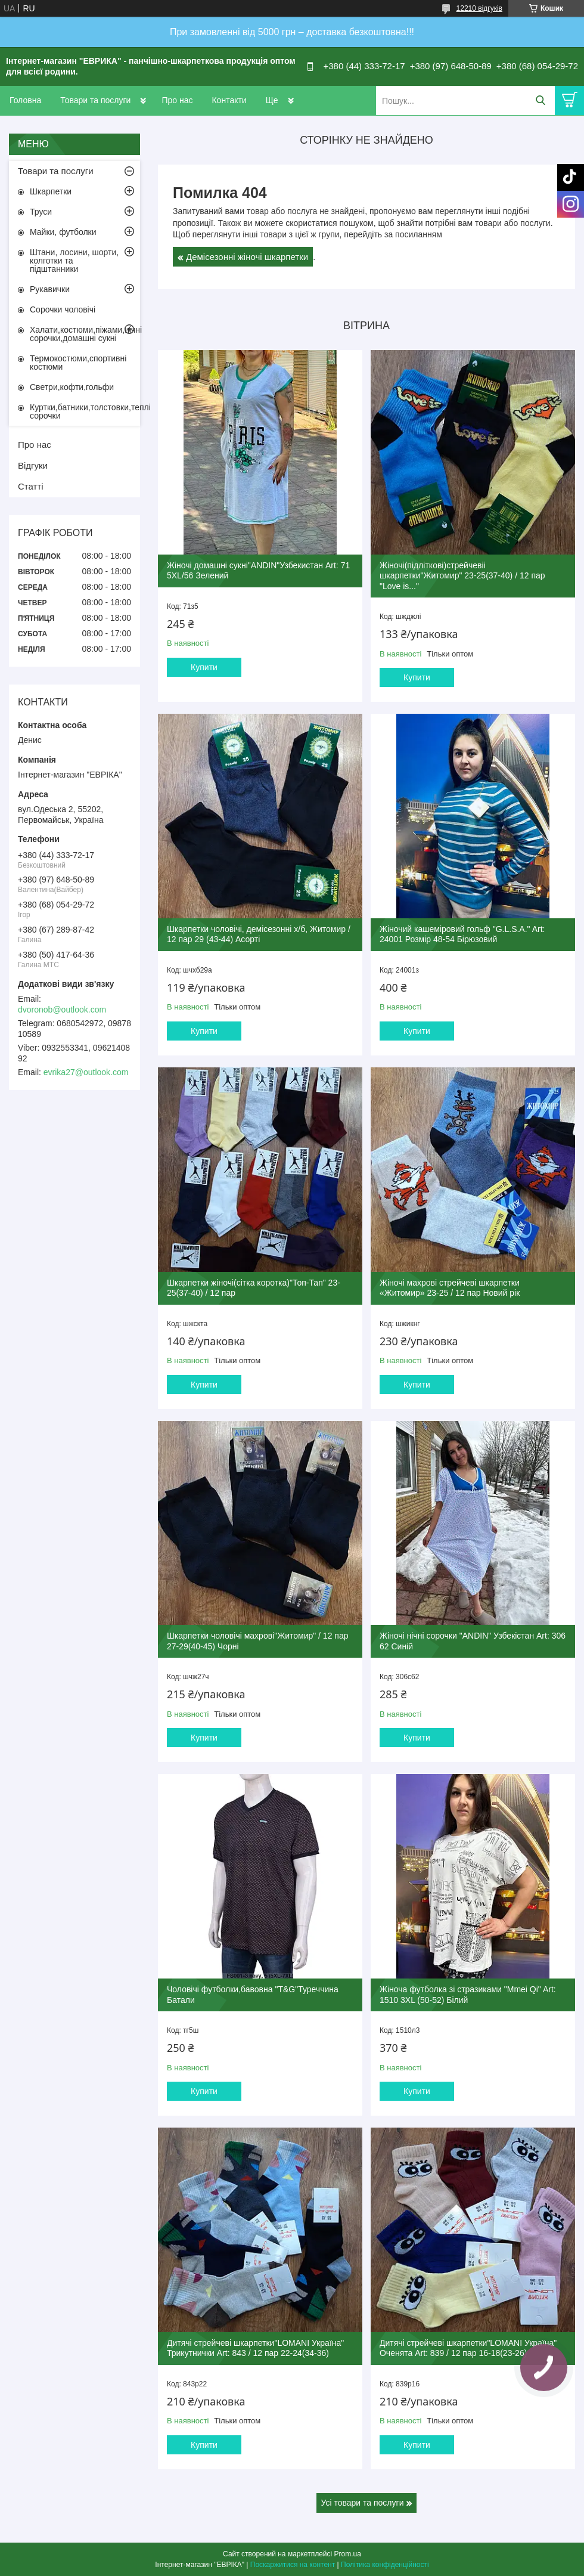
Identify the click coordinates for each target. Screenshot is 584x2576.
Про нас (176, 100)
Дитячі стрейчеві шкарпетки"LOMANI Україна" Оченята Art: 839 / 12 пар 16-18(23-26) (468, 2348)
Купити (204, 667)
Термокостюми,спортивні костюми (78, 362)
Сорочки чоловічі (62, 309)
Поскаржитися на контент (292, 2564)
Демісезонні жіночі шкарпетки (247, 257)
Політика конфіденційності (385, 2564)
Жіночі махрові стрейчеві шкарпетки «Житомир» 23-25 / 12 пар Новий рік (450, 1288)
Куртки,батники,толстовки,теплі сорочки (85, 411)
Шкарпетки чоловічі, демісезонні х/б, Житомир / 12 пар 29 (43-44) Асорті (258, 934)
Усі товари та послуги (362, 2502)
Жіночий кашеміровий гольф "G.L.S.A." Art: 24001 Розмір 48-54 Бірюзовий (462, 934)
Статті (31, 486)
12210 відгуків (479, 8)
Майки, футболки (63, 232)
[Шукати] (540, 100)
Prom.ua (347, 2554)
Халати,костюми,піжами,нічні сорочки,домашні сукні (85, 334)
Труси (41, 211)
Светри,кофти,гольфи (72, 387)
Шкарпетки (51, 191)
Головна (25, 100)
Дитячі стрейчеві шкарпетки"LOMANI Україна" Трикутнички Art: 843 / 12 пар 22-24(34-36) (255, 2348)
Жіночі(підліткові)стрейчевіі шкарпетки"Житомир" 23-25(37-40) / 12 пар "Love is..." (462, 576)
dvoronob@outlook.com (62, 1009)
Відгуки (33, 465)
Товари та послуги (95, 100)
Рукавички (50, 289)
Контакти (229, 100)
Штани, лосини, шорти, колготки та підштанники (74, 260)
